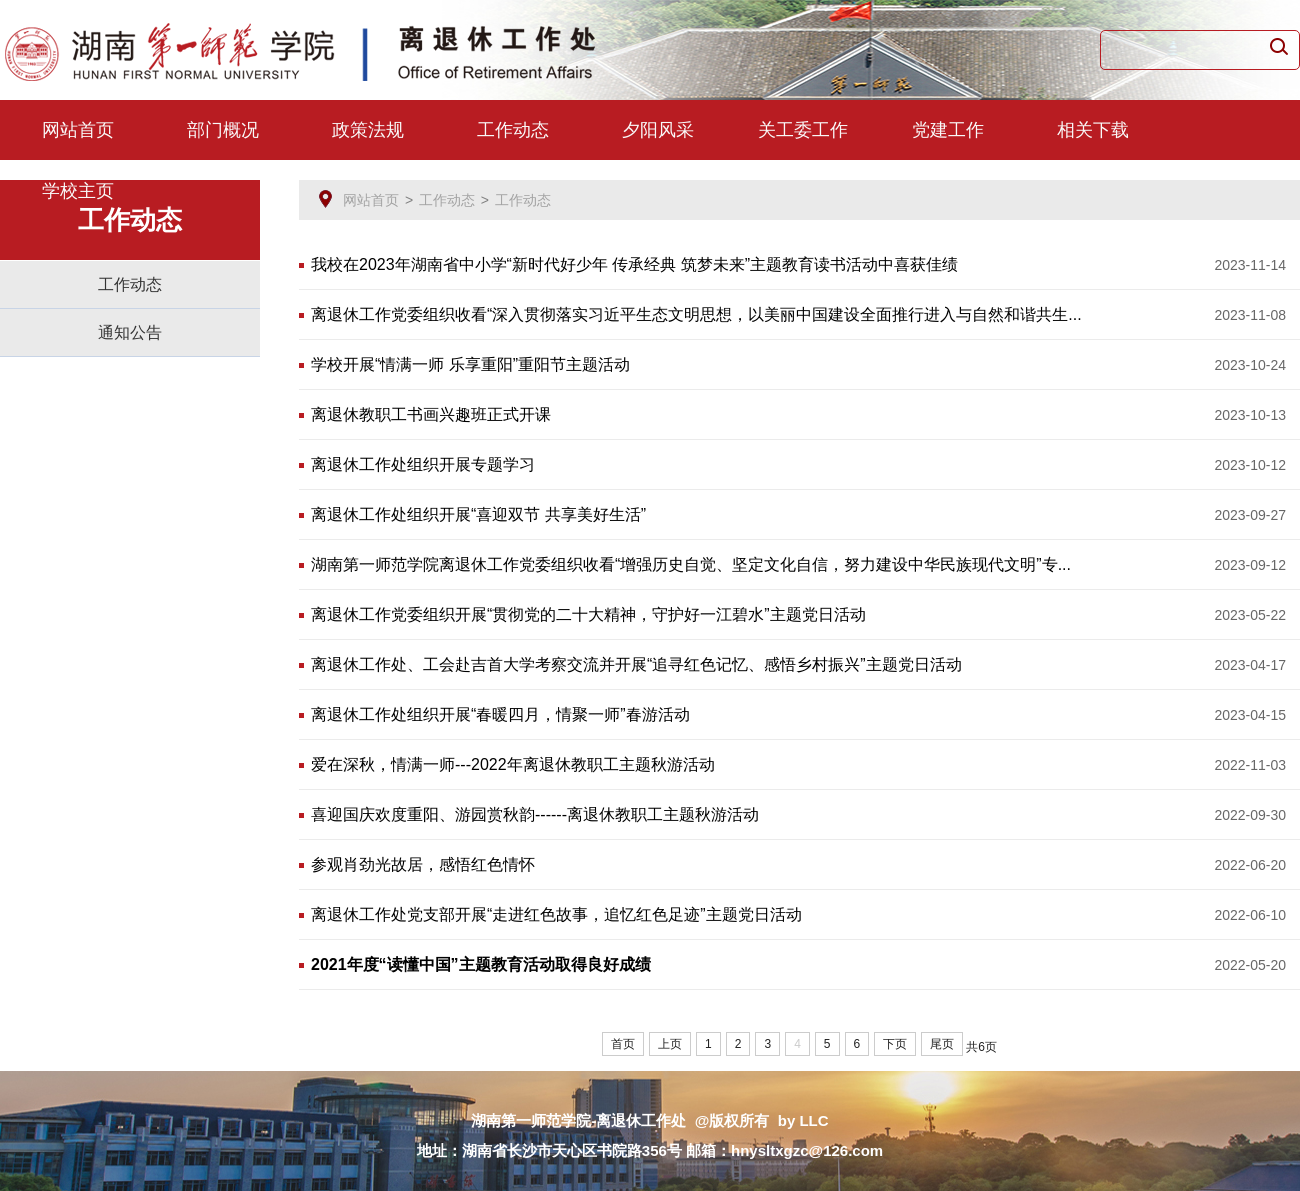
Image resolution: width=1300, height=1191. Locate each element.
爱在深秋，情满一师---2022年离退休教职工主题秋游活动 (513, 764)
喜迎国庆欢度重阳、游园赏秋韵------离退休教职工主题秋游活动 (535, 814)
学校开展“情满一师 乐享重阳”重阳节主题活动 (470, 364)
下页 (895, 1044)
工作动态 (513, 130)
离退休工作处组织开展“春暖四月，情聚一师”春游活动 (500, 714)
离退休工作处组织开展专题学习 (423, 464)
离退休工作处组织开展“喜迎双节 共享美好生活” (478, 514)
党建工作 (948, 130)
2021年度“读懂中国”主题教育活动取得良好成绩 (481, 964)
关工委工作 (803, 130)
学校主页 (78, 191)
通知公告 (130, 332)
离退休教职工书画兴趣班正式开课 (431, 414)
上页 (670, 1044)
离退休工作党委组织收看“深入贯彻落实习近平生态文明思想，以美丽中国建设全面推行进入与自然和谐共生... (696, 314)
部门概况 (223, 130)
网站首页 (78, 130)
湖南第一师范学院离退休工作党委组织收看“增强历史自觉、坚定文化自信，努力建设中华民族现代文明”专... (691, 564)
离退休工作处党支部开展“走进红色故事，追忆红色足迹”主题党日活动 (556, 914)
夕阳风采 (658, 130)
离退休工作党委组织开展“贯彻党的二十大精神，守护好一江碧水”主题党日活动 (588, 614)
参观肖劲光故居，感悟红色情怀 (423, 864)
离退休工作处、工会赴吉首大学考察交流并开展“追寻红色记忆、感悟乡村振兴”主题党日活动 (636, 664)
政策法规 (368, 130)
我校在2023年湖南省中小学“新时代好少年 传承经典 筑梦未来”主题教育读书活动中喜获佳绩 (634, 264)
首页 (623, 1044)
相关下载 (1093, 130)
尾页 (942, 1044)
